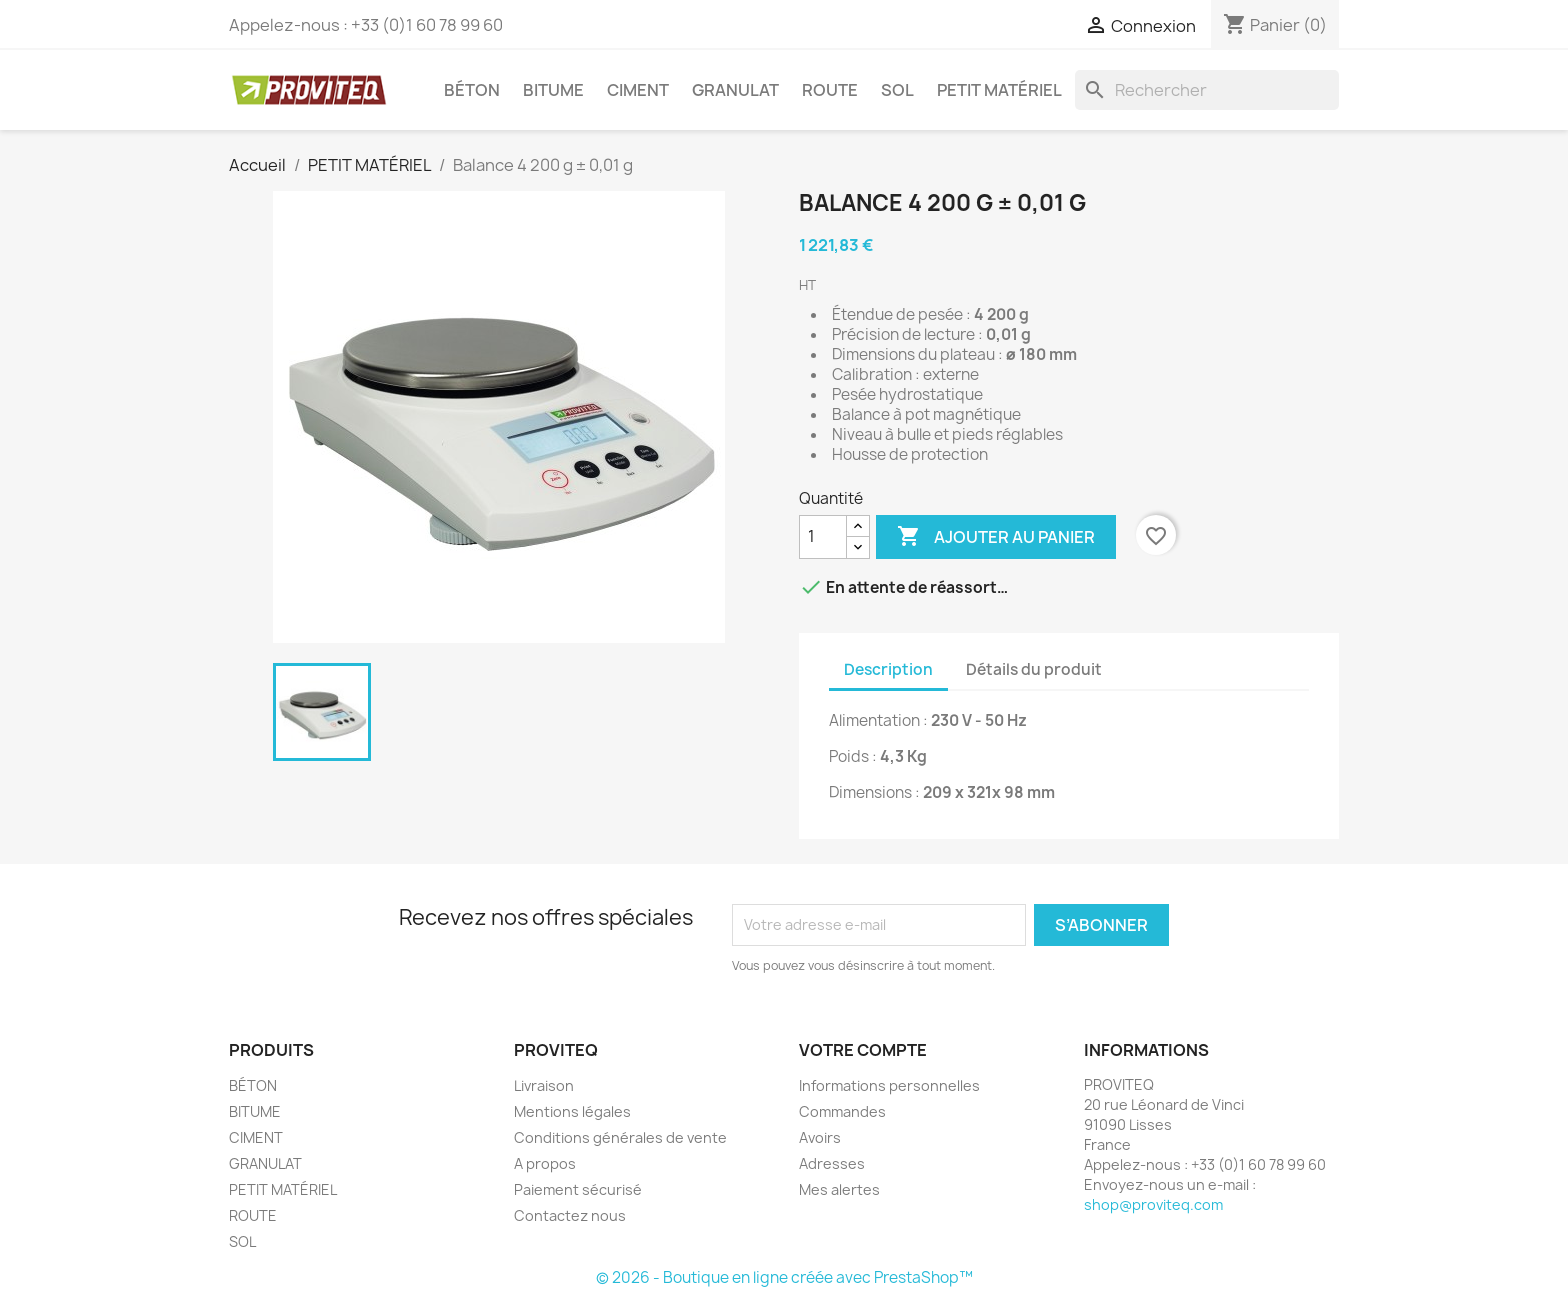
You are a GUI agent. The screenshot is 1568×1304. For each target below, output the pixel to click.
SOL (897, 90)
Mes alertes (839, 1189)
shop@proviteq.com (1153, 1204)
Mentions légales (572, 1111)
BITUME (553, 90)
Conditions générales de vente (620, 1137)
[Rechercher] (1207, 90)
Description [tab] (888, 669)
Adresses (832, 1163)
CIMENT (638, 90)
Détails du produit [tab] (1034, 669)
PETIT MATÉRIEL (999, 90)
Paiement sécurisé (578, 1189)
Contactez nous (570, 1215)
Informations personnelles (889, 1085)
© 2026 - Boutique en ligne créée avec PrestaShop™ (784, 1277)
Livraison (544, 1085)
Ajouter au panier (996, 537)
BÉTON (472, 90)
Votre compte (863, 1050)
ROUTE (830, 90)
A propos (545, 1163)
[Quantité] (823, 537)
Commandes (842, 1111)
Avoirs (820, 1137)
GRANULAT (735, 90)
